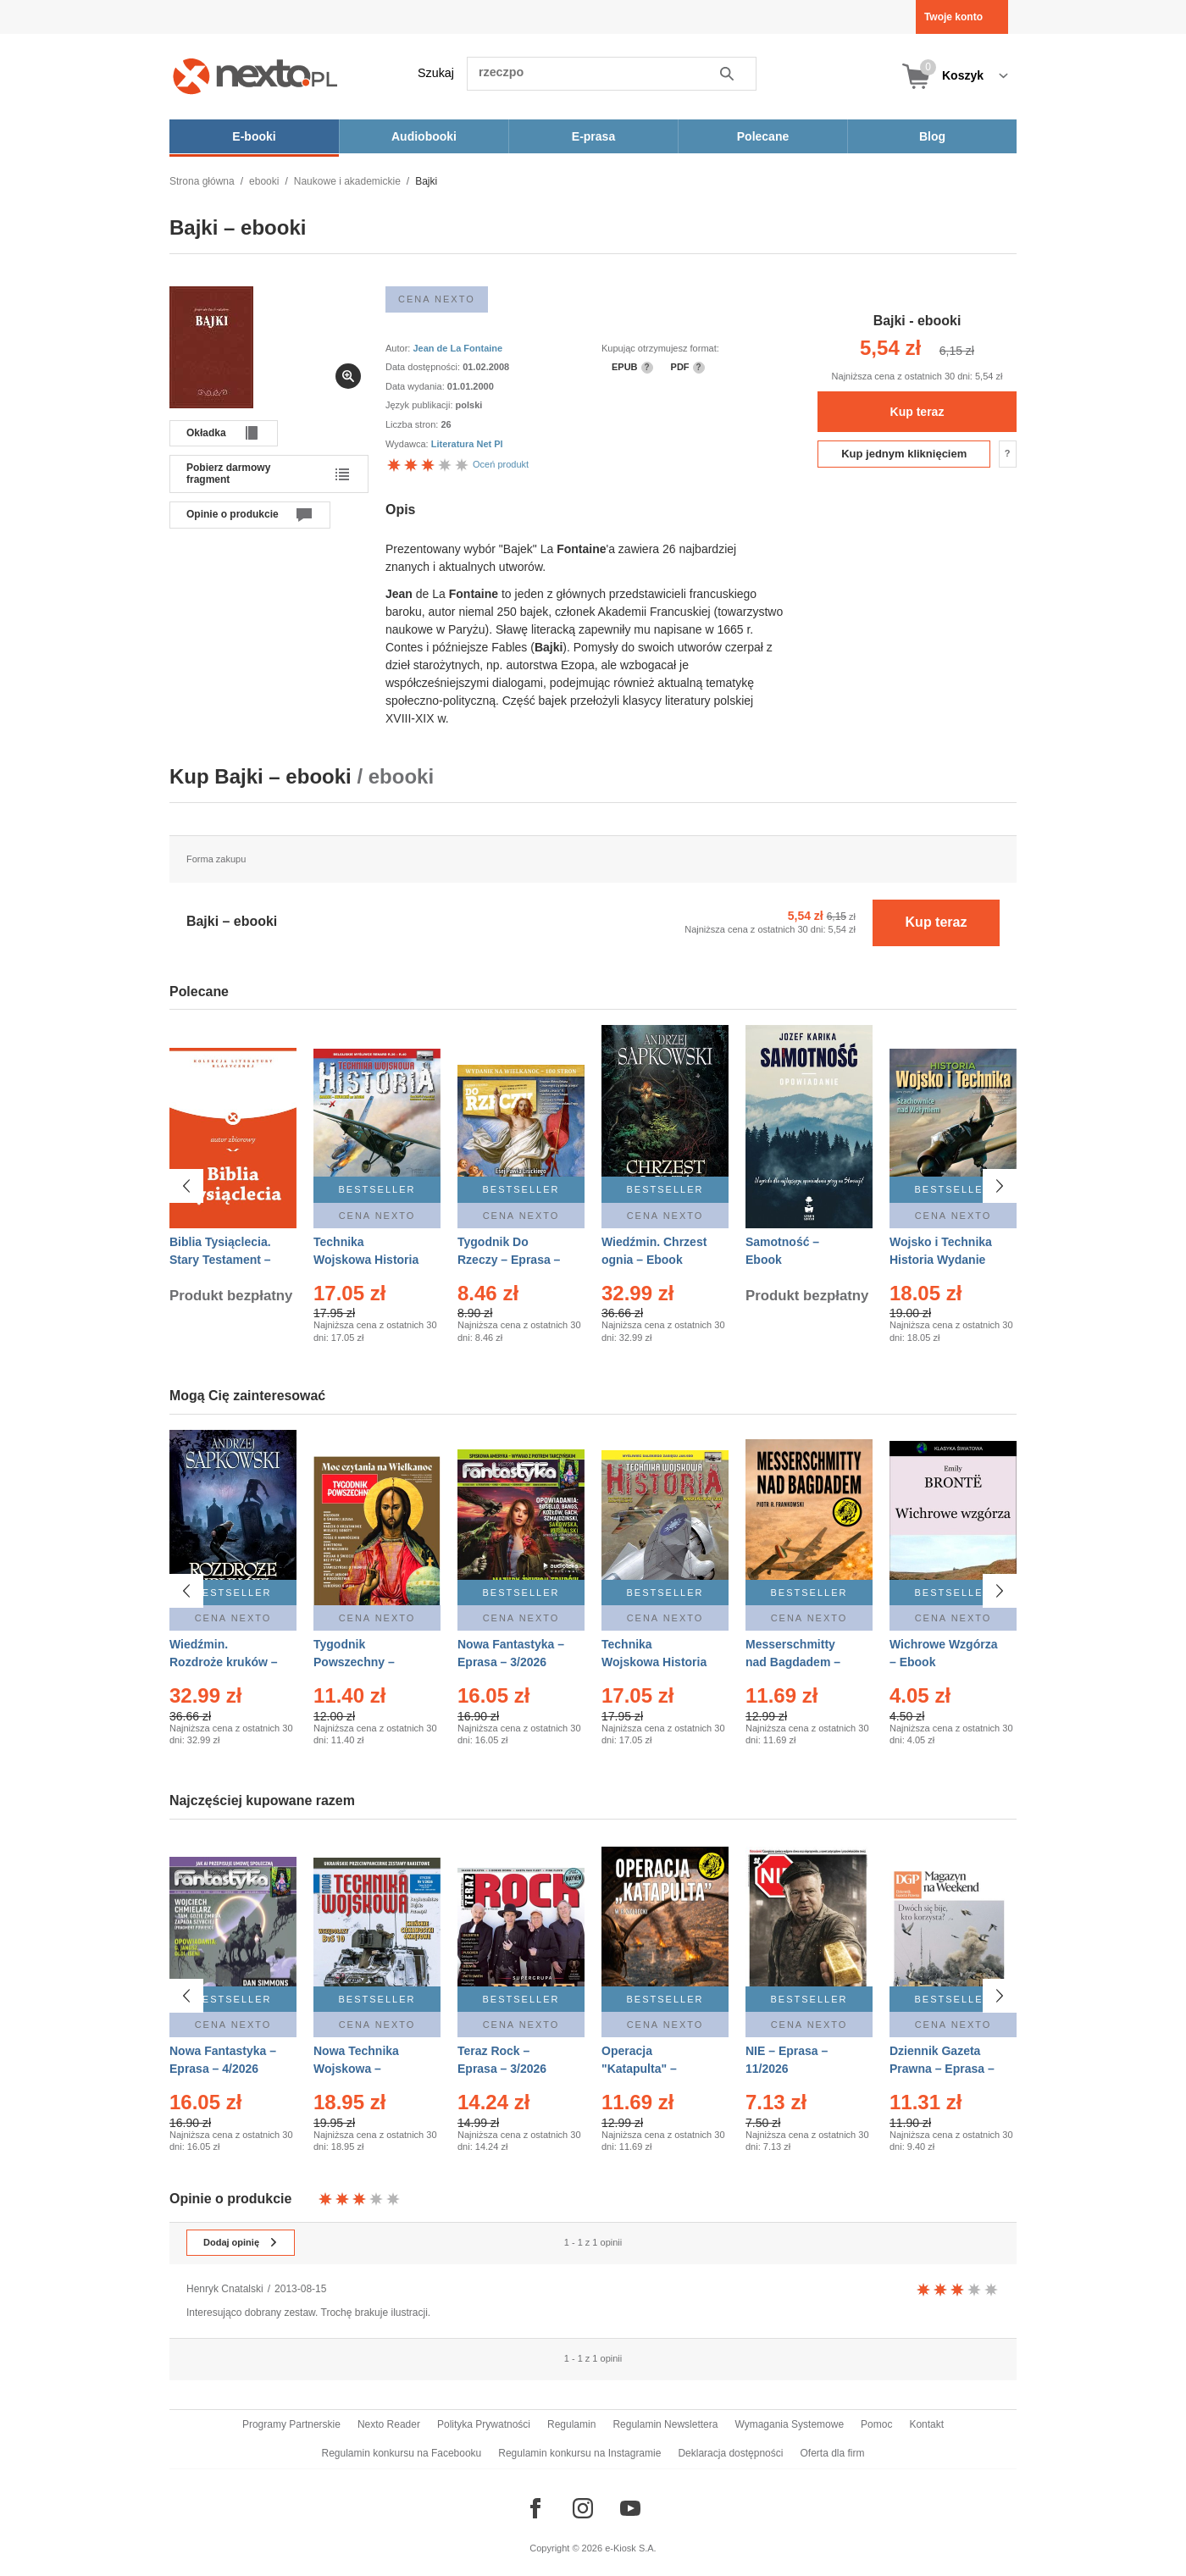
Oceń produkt (457, 464)
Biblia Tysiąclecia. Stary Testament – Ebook (220, 1259)
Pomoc (876, 2424)
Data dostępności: (424, 367)
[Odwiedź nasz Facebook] (535, 2508)
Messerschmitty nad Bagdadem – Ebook (792, 1662)
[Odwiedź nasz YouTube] (630, 2508)
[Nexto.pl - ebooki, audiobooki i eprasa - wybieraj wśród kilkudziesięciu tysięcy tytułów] (255, 76)
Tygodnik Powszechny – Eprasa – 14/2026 (361, 1662)
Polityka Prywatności (483, 2424)
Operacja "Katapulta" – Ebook (639, 2068)
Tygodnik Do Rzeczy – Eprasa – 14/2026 (508, 1259)
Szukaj (436, 73)
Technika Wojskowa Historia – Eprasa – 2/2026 (365, 1259)
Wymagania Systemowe (789, 2424)
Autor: (399, 348)
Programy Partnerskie (291, 2424)
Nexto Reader (388, 2424)
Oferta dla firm (832, 2453)
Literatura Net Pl (467, 444)
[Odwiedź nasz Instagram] (582, 2508)
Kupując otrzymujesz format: (660, 348)
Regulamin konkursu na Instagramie (579, 2453)
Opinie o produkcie (232, 514)
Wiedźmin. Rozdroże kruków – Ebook (223, 1662)
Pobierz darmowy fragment (228, 473)
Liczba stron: (413, 424)
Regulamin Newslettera (665, 2424)
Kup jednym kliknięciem (904, 453)
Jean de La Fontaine (457, 348)
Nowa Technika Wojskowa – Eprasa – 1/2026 (357, 2068)
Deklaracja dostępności (730, 2453)
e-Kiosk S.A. (631, 2548)
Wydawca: (408, 444)
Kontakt (926, 2424)
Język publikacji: (420, 405)
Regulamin (571, 2424)
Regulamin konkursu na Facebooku (402, 2453)
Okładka (206, 433)
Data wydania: (416, 386)
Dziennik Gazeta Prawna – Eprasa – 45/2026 (942, 2068)
